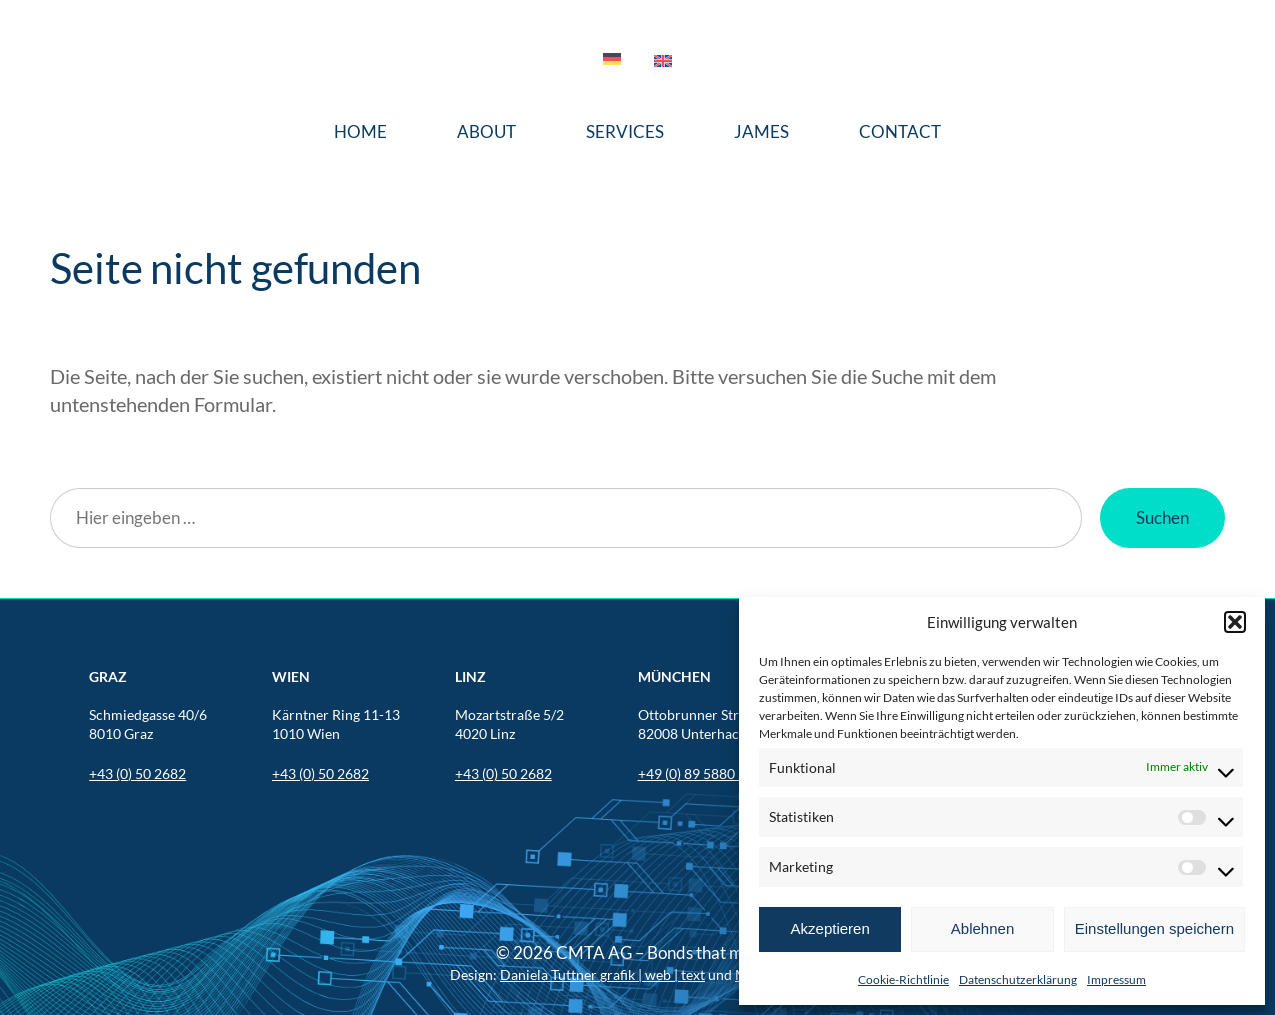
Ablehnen (982, 928)
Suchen (1162, 517)
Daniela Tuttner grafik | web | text (602, 974)
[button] (1235, 622)
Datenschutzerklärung (1018, 979)
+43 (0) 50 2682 (137, 773)
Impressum (1116, 979)
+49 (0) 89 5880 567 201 (713, 773)
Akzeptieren (830, 928)
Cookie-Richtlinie (903, 979)
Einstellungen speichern (1154, 928)
